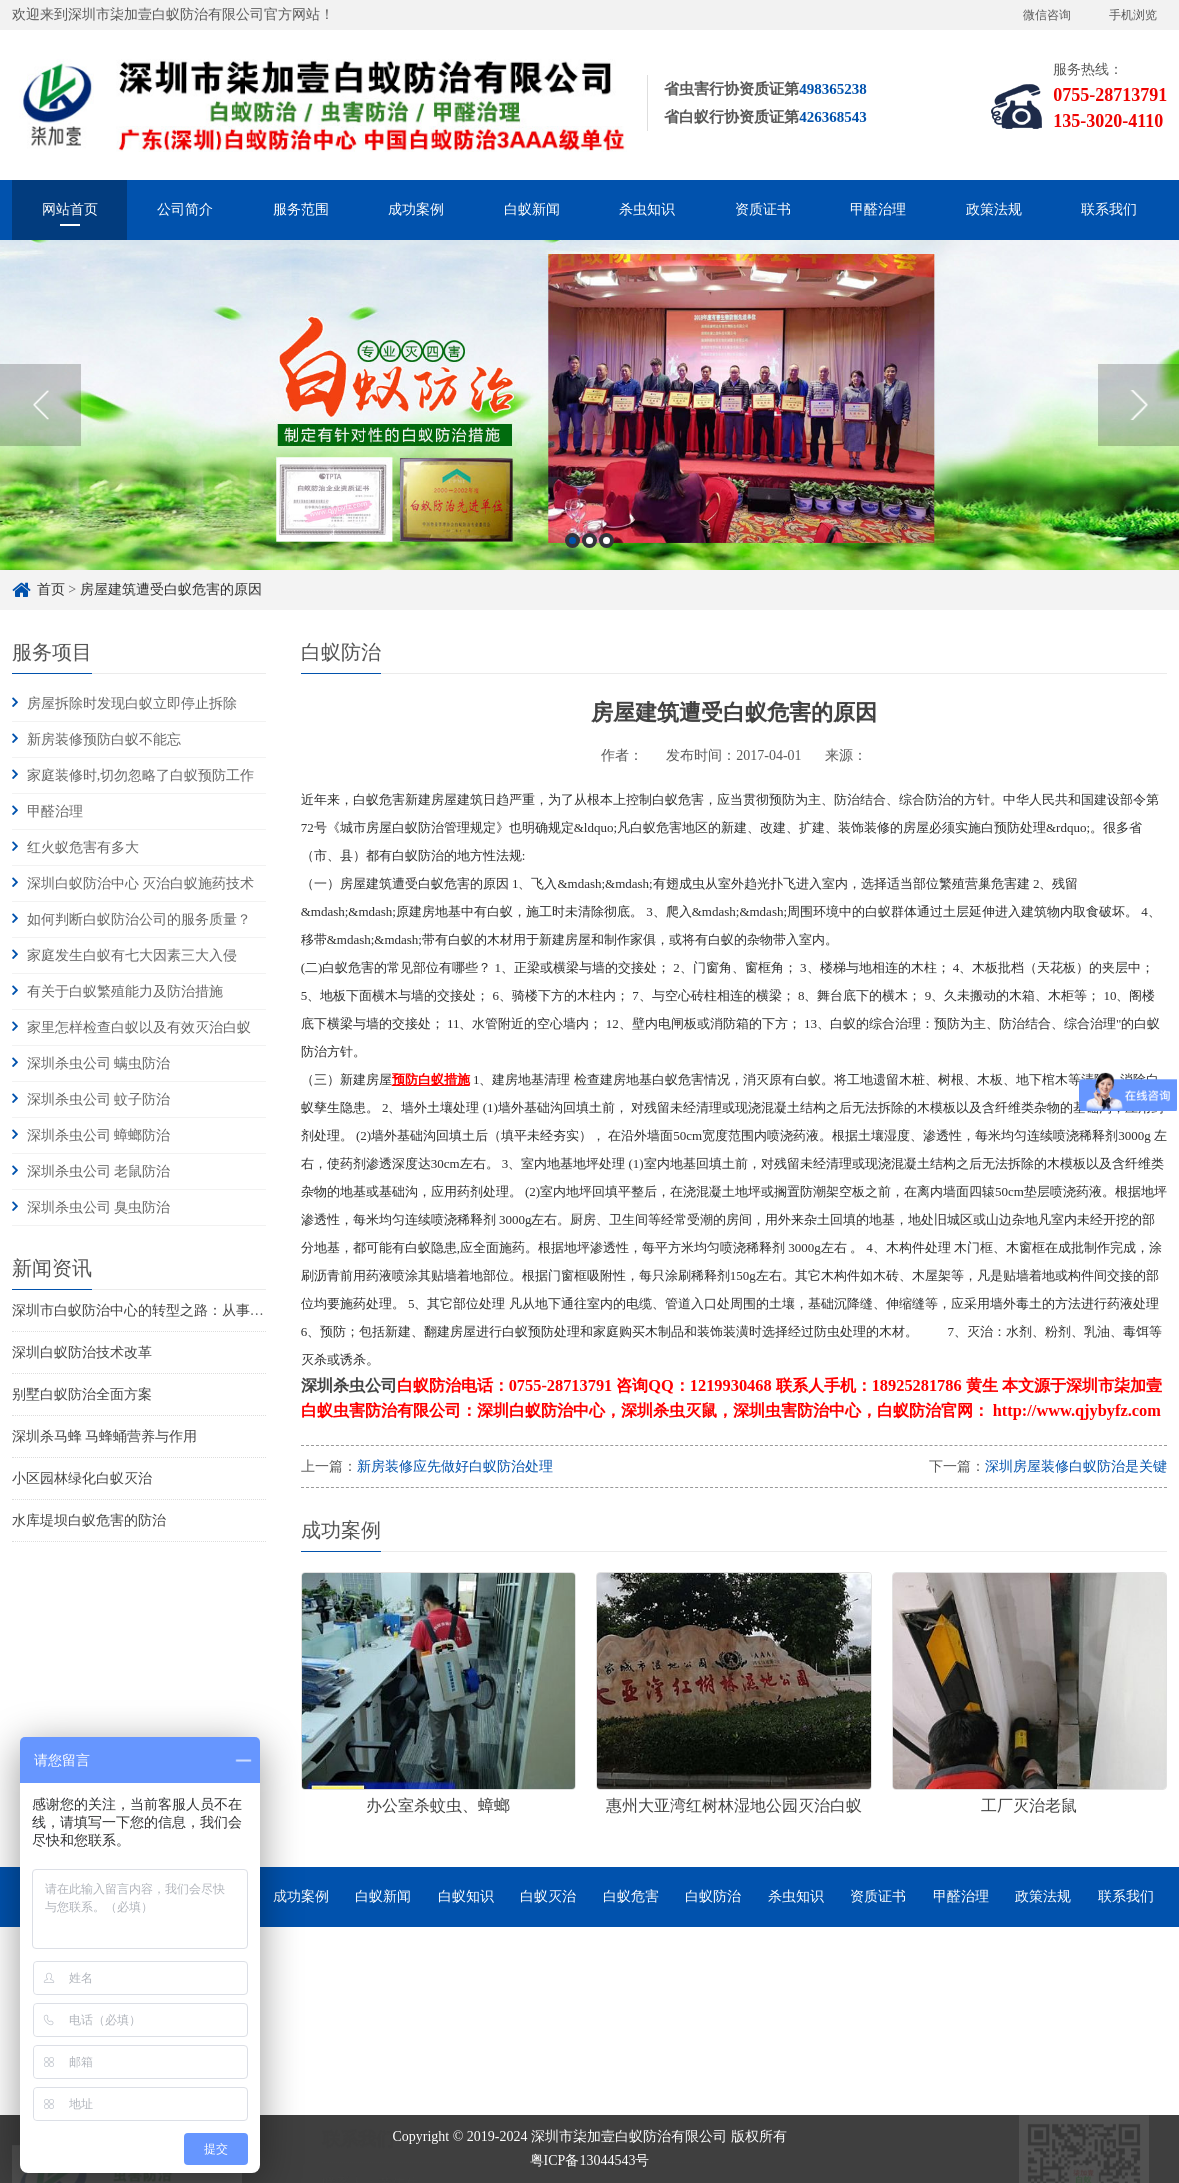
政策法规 (994, 209)
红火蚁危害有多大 (83, 847)
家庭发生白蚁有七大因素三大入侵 (132, 955)
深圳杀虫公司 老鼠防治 (99, 1171)
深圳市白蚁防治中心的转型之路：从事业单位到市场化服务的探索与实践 (236, 1310)
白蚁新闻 (532, 209)
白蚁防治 (713, 1896)
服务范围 (301, 209)
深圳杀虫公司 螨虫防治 (99, 1063)
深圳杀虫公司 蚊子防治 (99, 1099)
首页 (51, 589)
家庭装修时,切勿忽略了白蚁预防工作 (141, 775)
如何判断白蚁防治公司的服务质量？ (139, 919)
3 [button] (606, 548)
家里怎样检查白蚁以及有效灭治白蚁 (139, 1027)
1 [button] (572, 548)
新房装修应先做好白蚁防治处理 (455, 1466)
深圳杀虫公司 (349, 1385)
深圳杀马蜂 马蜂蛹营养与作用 (105, 1436)
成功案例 (416, 209)
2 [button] (589, 548)
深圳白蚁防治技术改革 (82, 1352)
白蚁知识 (466, 1896)
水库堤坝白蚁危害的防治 (89, 1520)
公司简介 (185, 209)
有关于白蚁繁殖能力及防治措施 (125, 991)
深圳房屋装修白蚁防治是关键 (1076, 1466)
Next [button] (1138, 413)
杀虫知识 (647, 209)
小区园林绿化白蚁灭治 (82, 1478)
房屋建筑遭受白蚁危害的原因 (171, 589)
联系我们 (1109, 209)
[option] (589, 413)
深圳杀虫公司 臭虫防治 (99, 1207)
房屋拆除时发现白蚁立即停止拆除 (132, 703)
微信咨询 (1047, 15)
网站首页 (70, 209)
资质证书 (763, 209)
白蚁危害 (631, 1896)
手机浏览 (1133, 15)
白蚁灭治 (548, 1896)
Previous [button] (40, 413)
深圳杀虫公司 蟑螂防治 (99, 1135)
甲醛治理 (878, 209)
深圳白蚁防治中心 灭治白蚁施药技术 (141, 883)
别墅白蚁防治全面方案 (82, 1394)
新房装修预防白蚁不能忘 (104, 739)
